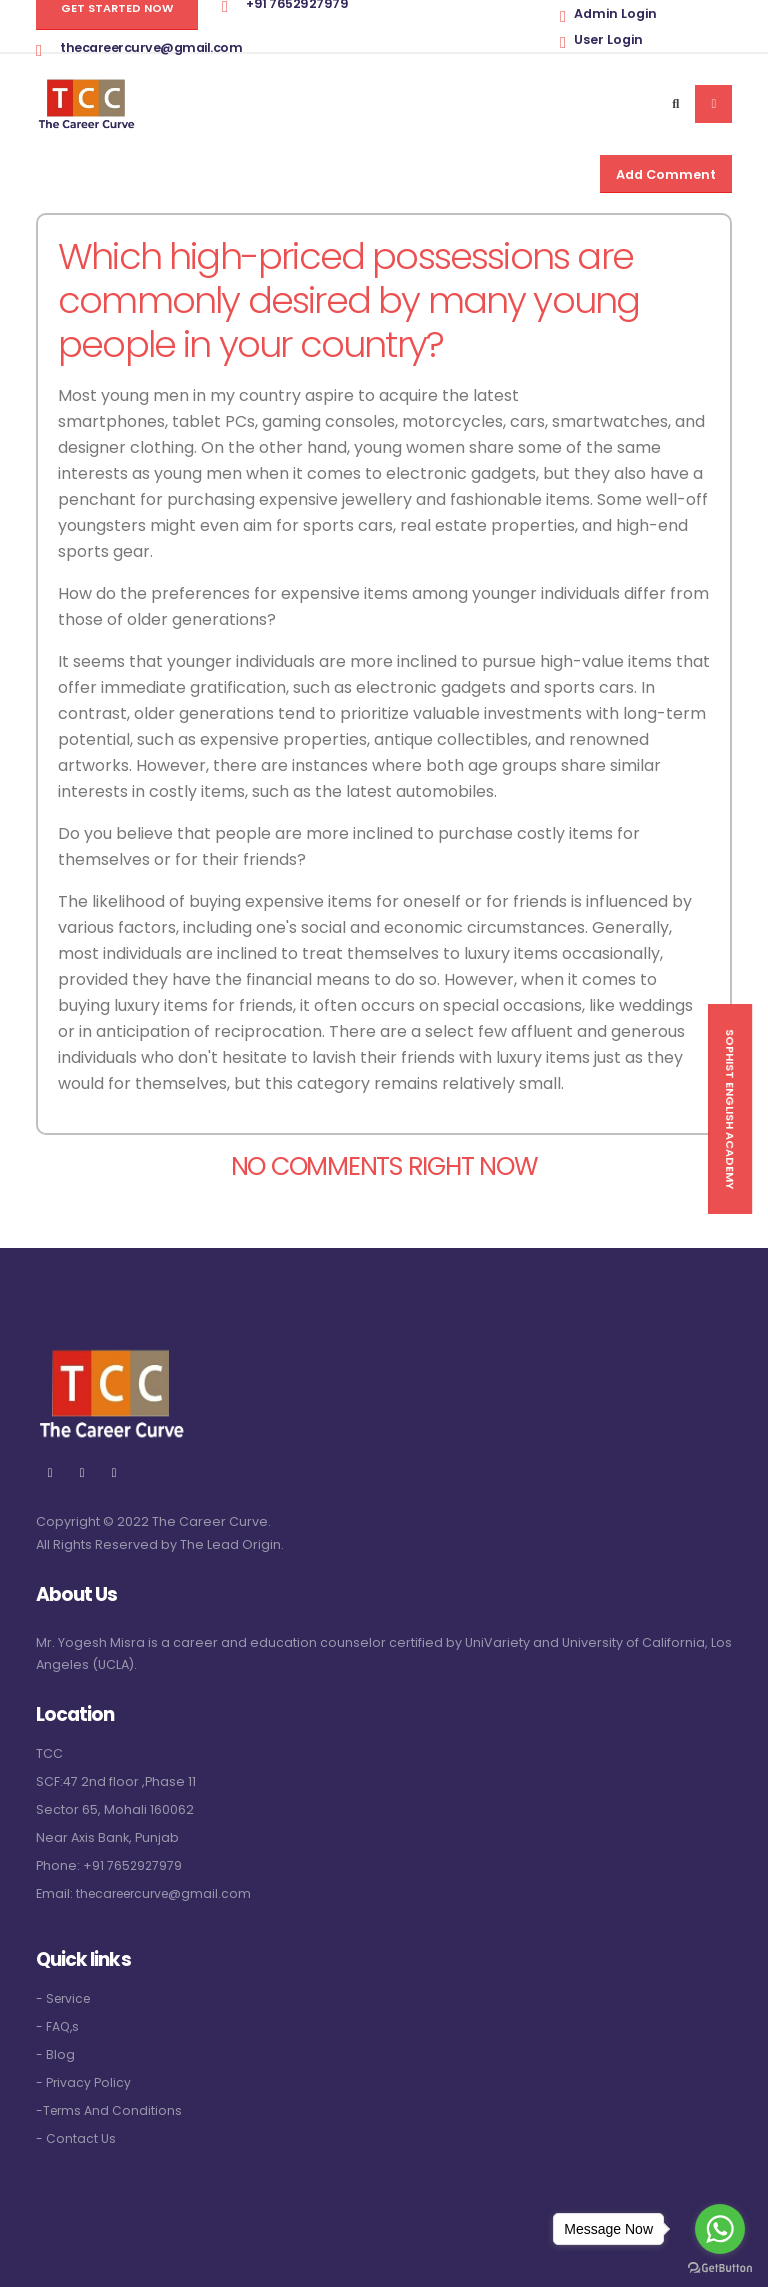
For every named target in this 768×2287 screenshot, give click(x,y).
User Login (608, 39)
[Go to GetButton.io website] (720, 2267)
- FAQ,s (58, 2026)
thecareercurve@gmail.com (151, 47)
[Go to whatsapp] (720, 2229)
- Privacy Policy (84, 2082)
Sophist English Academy (730, 1109)
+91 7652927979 (133, 1865)
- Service (65, 1998)
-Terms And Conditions (110, 2110)
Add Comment (666, 174)
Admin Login (615, 13)
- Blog (55, 2054)
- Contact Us (76, 2138)
